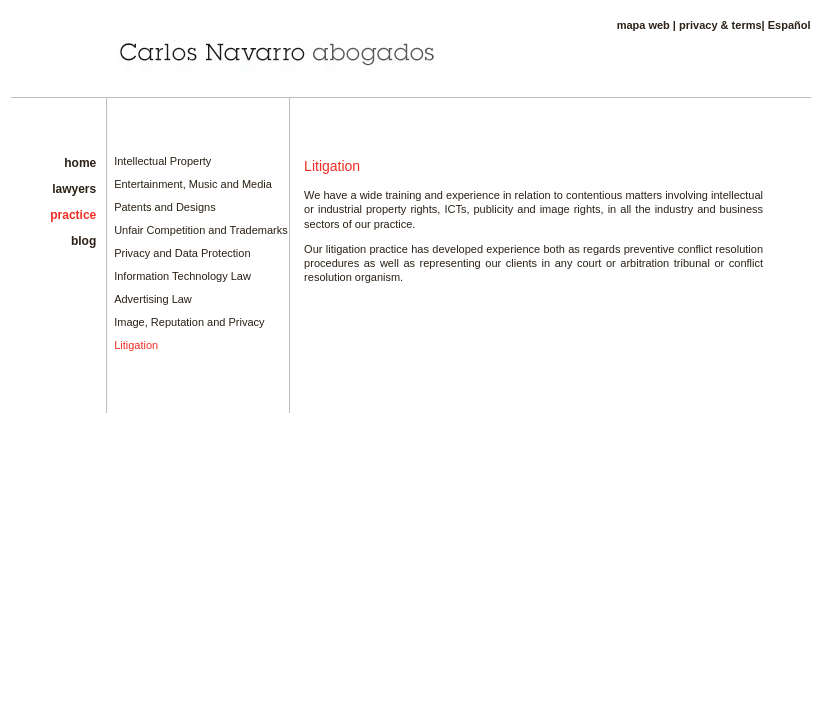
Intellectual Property (162, 161)
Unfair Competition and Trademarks (201, 230)
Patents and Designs (165, 207)
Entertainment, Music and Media (193, 184)
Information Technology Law (182, 276)
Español (789, 25)
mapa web (643, 25)
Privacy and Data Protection (182, 253)
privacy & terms (720, 25)
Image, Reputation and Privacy (189, 322)
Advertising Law (153, 299)
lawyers (74, 189)
